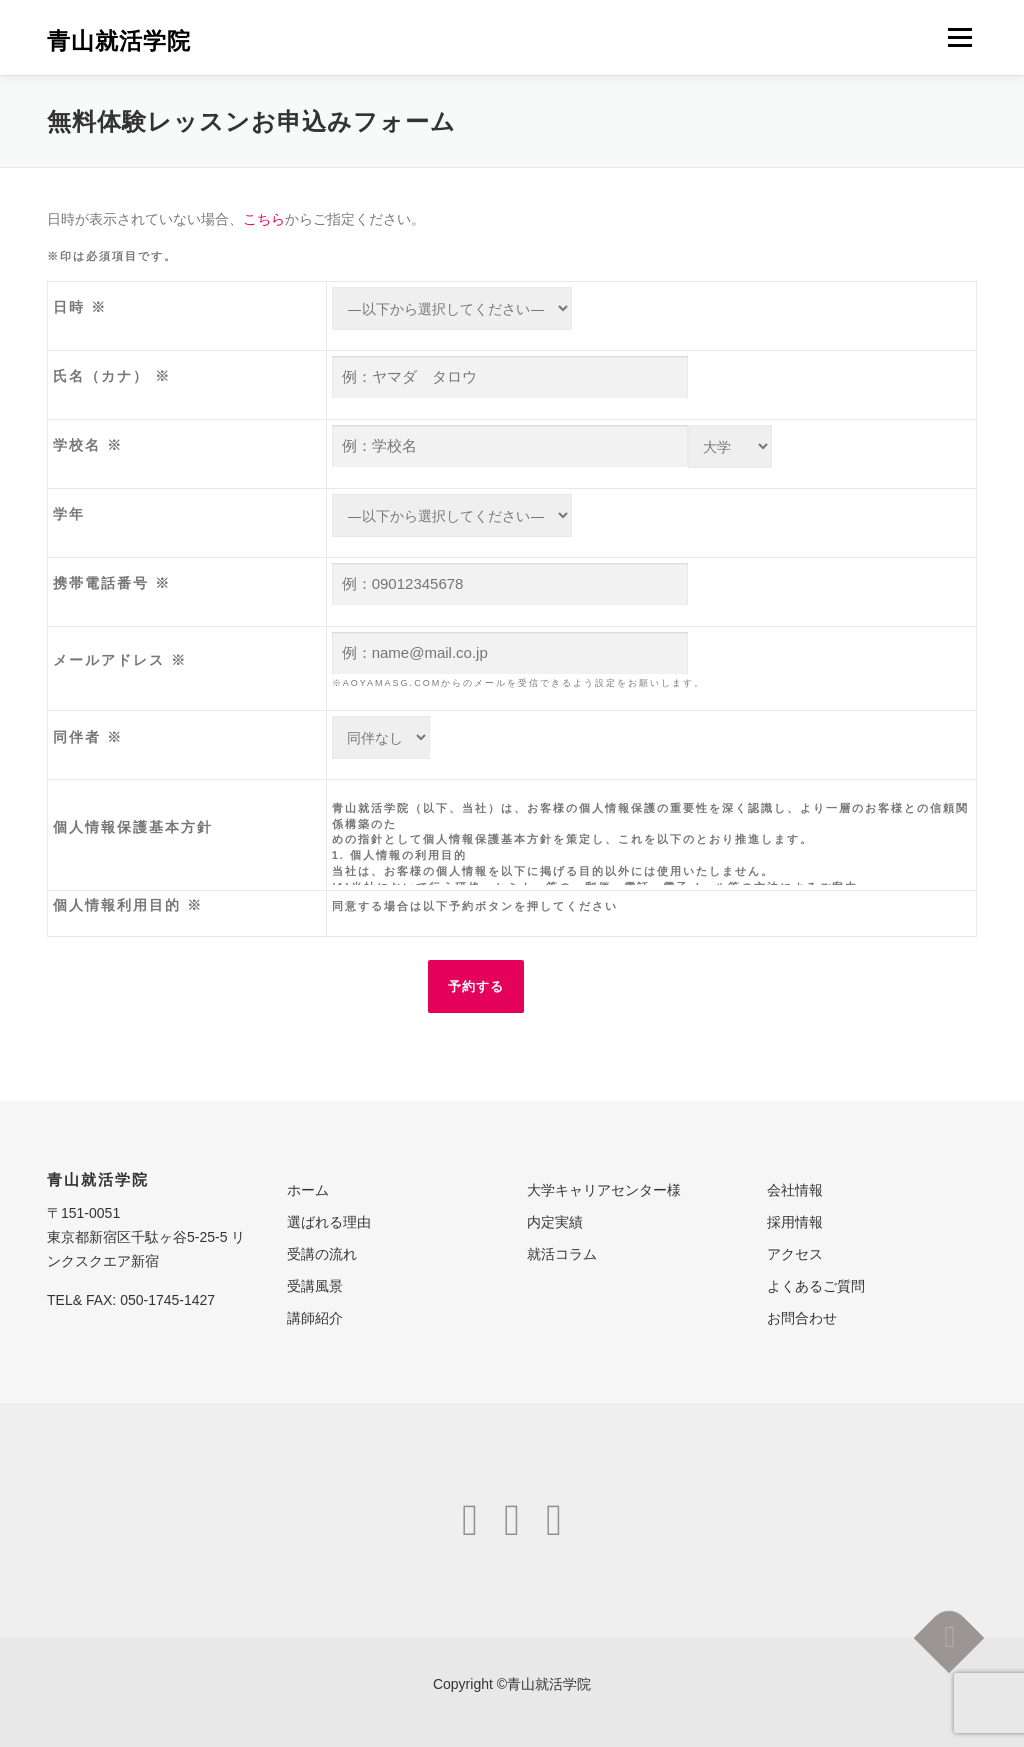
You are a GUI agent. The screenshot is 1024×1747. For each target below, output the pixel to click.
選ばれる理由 (329, 1222)
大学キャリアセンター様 (604, 1190)
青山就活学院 (119, 39)
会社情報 (795, 1190)
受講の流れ (322, 1254)
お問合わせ (802, 1318)
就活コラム (562, 1254)
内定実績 (555, 1222)
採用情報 (795, 1222)
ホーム (308, 1190)
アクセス (795, 1254)
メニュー (959, 37)
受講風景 (315, 1286)
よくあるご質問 (816, 1286)
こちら (264, 219)
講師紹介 (315, 1318)
